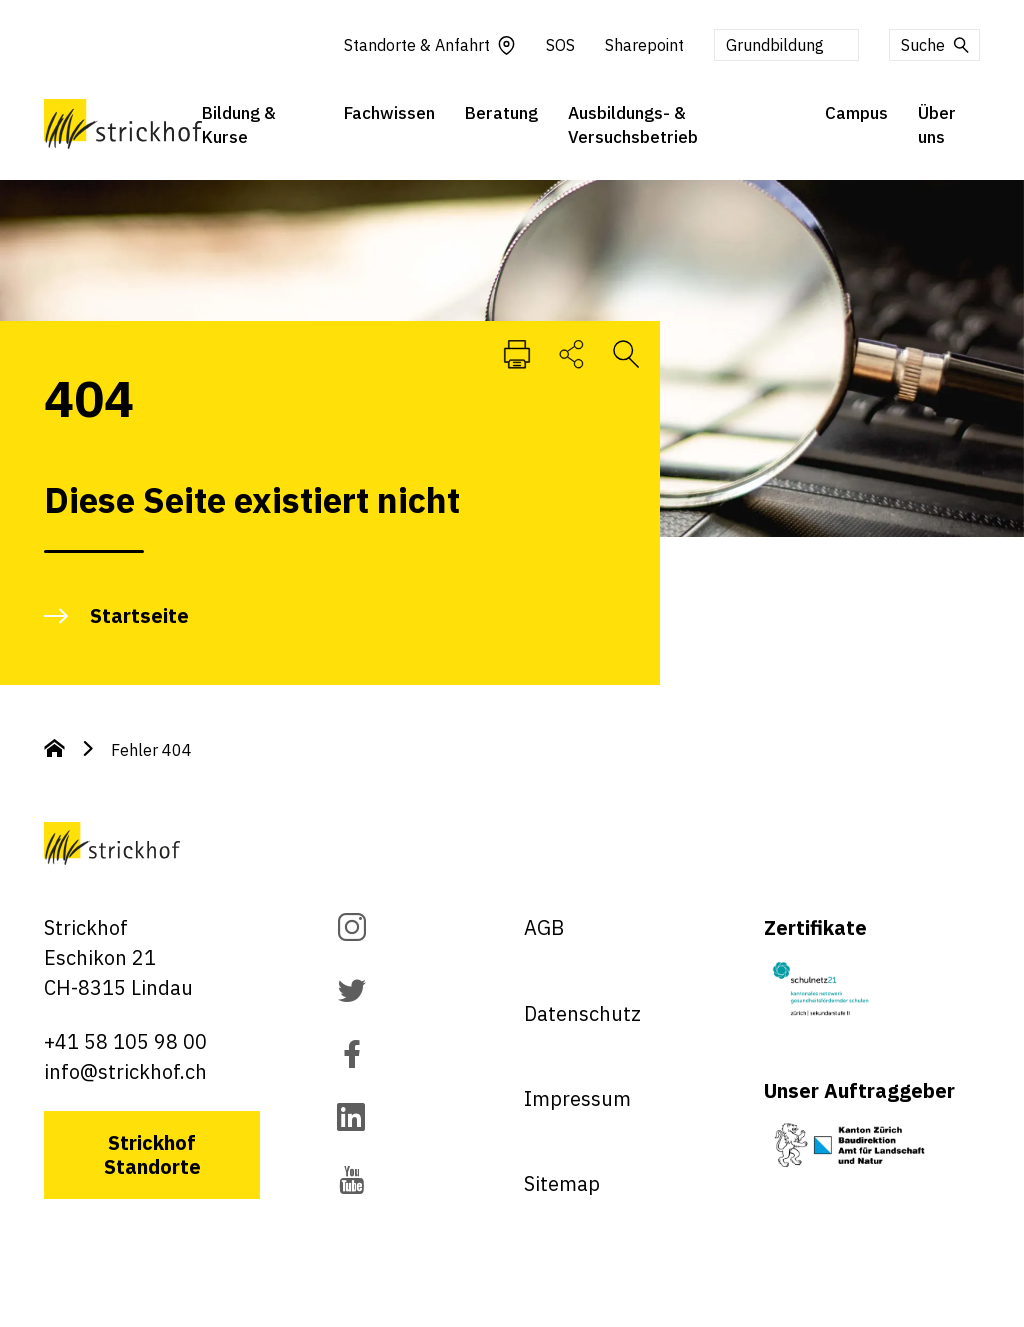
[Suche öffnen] (626, 352)
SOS (560, 46)
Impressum (577, 1098)
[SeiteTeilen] (571, 352)
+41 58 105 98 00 (125, 1041)
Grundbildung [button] (775, 46)
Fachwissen (389, 114)
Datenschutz (582, 1013)
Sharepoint (644, 46)
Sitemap (562, 1183)
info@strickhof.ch (125, 1071)
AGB (544, 927)
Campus (856, 114)
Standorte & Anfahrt (430, 46)
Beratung (501, 114)
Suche (936, 46)
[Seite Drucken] (517, 352)
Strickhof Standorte (152, 1154)
